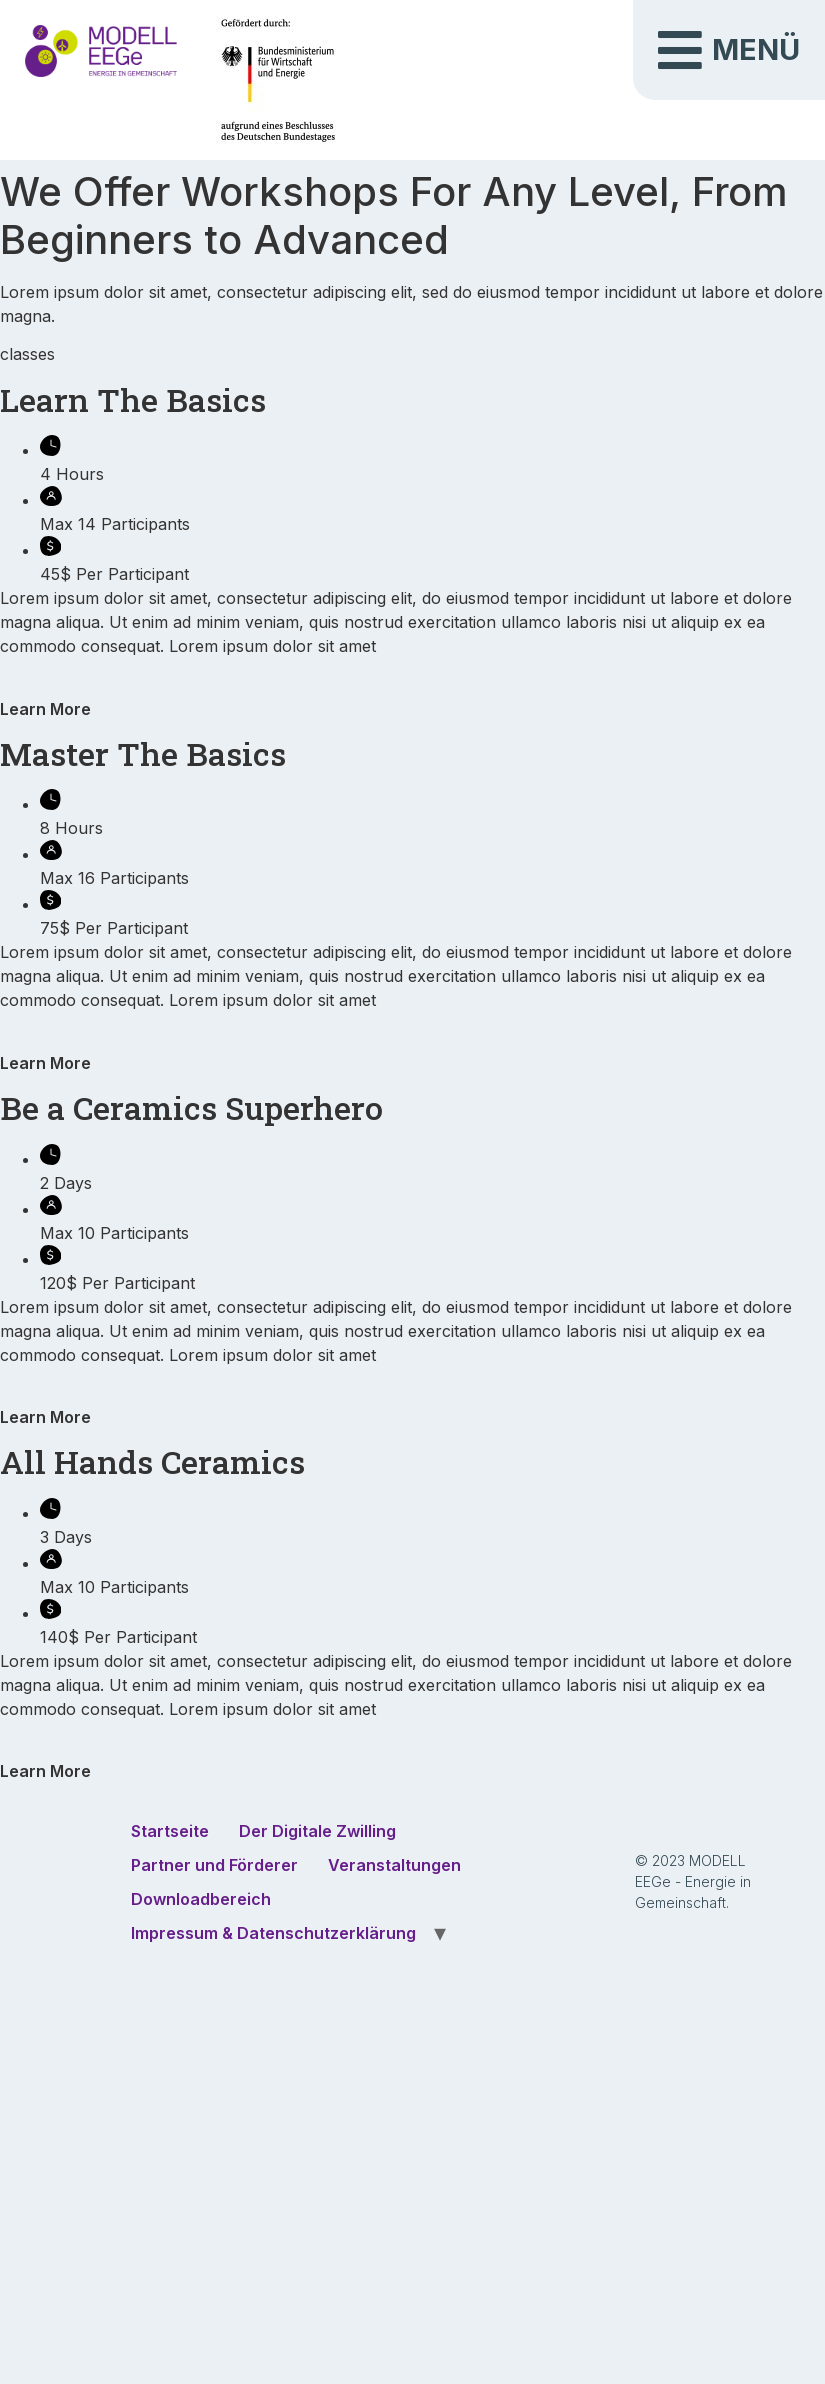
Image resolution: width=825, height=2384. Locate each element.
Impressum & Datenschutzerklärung (273, 1933)
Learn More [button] (45, 709)
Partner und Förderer (214, 1865)
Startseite (170, 1831)
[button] (729, 50)
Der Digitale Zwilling (317, 1831)
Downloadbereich (201, 1899)
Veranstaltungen (394, 1865)
